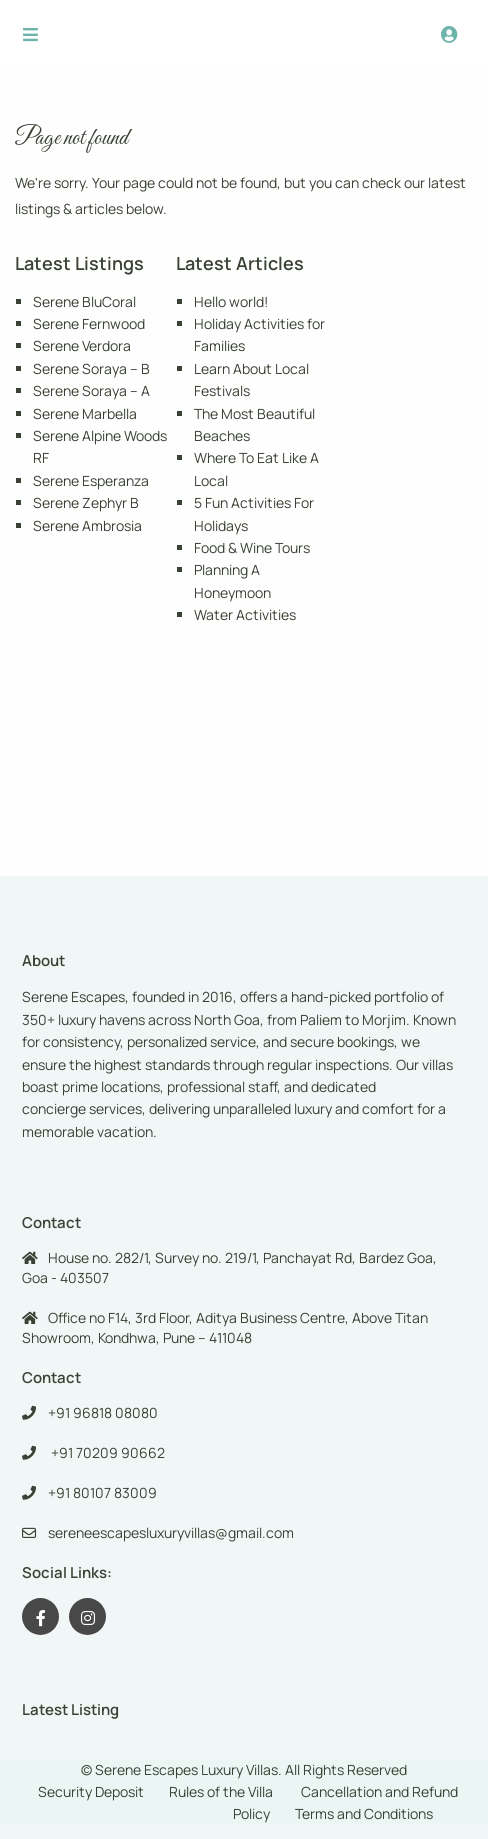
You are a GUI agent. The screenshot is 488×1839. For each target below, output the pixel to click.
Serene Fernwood (89, 323)
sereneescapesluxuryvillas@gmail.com (171, 1532)
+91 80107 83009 (102, 1492)
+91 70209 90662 (106, 1452)
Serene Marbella (85, 413)
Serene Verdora (82, 345)
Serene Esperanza (91, 480)
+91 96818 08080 (103, 1412)
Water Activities (245, 614)
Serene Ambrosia (87, 525)
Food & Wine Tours (252, 547)
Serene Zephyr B (86, 502)
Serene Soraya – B (91, 368)
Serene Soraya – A (91, 390)
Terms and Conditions (364, 1813)
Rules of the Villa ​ (222, 1791)
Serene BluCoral (84, 301)
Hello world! (231, 301)
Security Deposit (91, 1791)
